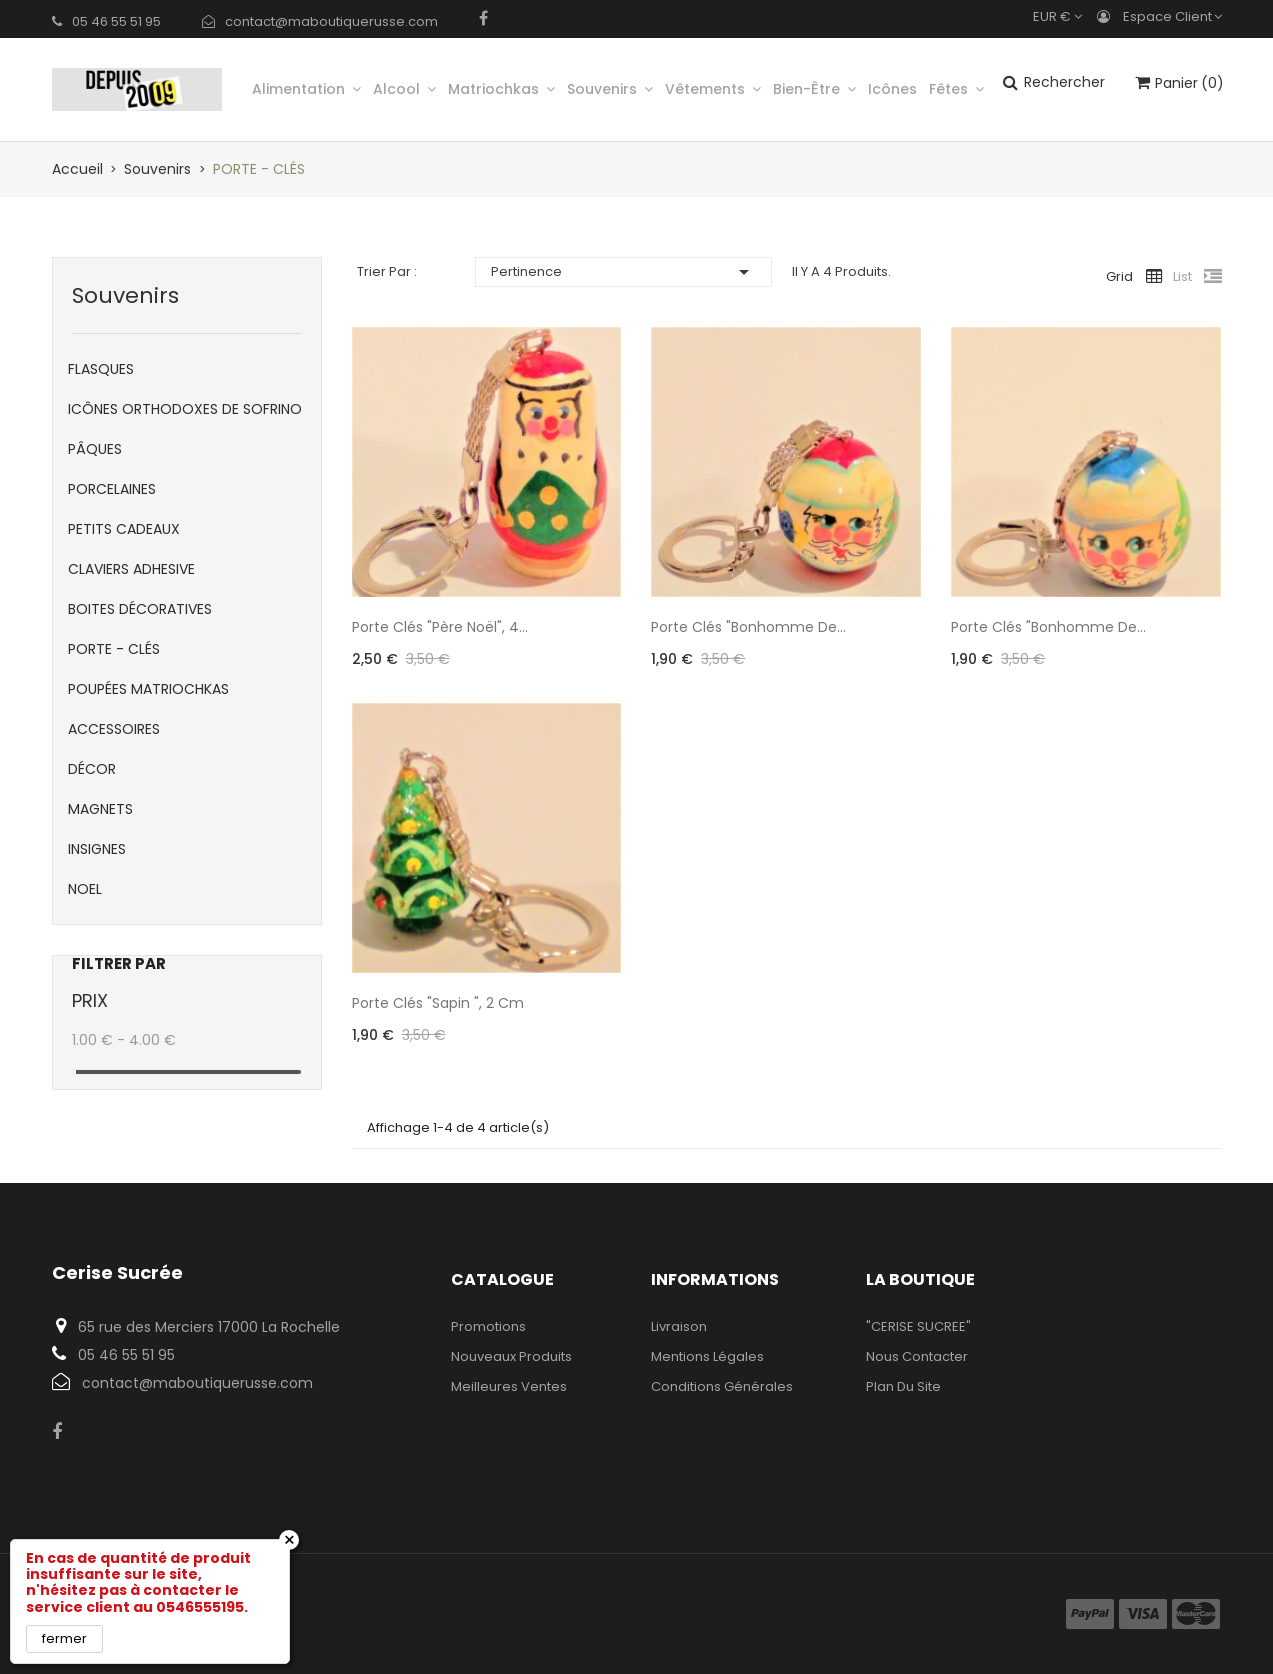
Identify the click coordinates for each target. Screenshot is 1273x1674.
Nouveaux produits (511, 1356)
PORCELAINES (112, 489)
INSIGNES (97, 849)
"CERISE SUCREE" (918, 1326)
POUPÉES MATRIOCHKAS (148, 689)
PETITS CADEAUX (124, 529)
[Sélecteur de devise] (1062, 16)
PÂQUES (95, 449)
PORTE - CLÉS (114, 649)
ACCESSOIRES (114, 729)
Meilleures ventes (509, 1386)
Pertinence (623, 272)
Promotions (488, 1326)
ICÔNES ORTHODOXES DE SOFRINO (185, 409)
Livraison (679, 1326)
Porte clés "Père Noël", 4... (440, 627)
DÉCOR (92, 769)
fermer (64, 1638)
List (1182, 276)
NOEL (85, 889)
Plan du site (903, 1386)
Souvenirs (125, 295)
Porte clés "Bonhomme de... (748, 627)
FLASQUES (101, 369)
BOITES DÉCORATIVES (140, 609)
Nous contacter (917, 1356)
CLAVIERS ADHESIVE (131, 569)
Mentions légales (707, 1356)
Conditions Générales (722, 1386)
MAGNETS (100, 809)
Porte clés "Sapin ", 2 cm (438, 1003)
